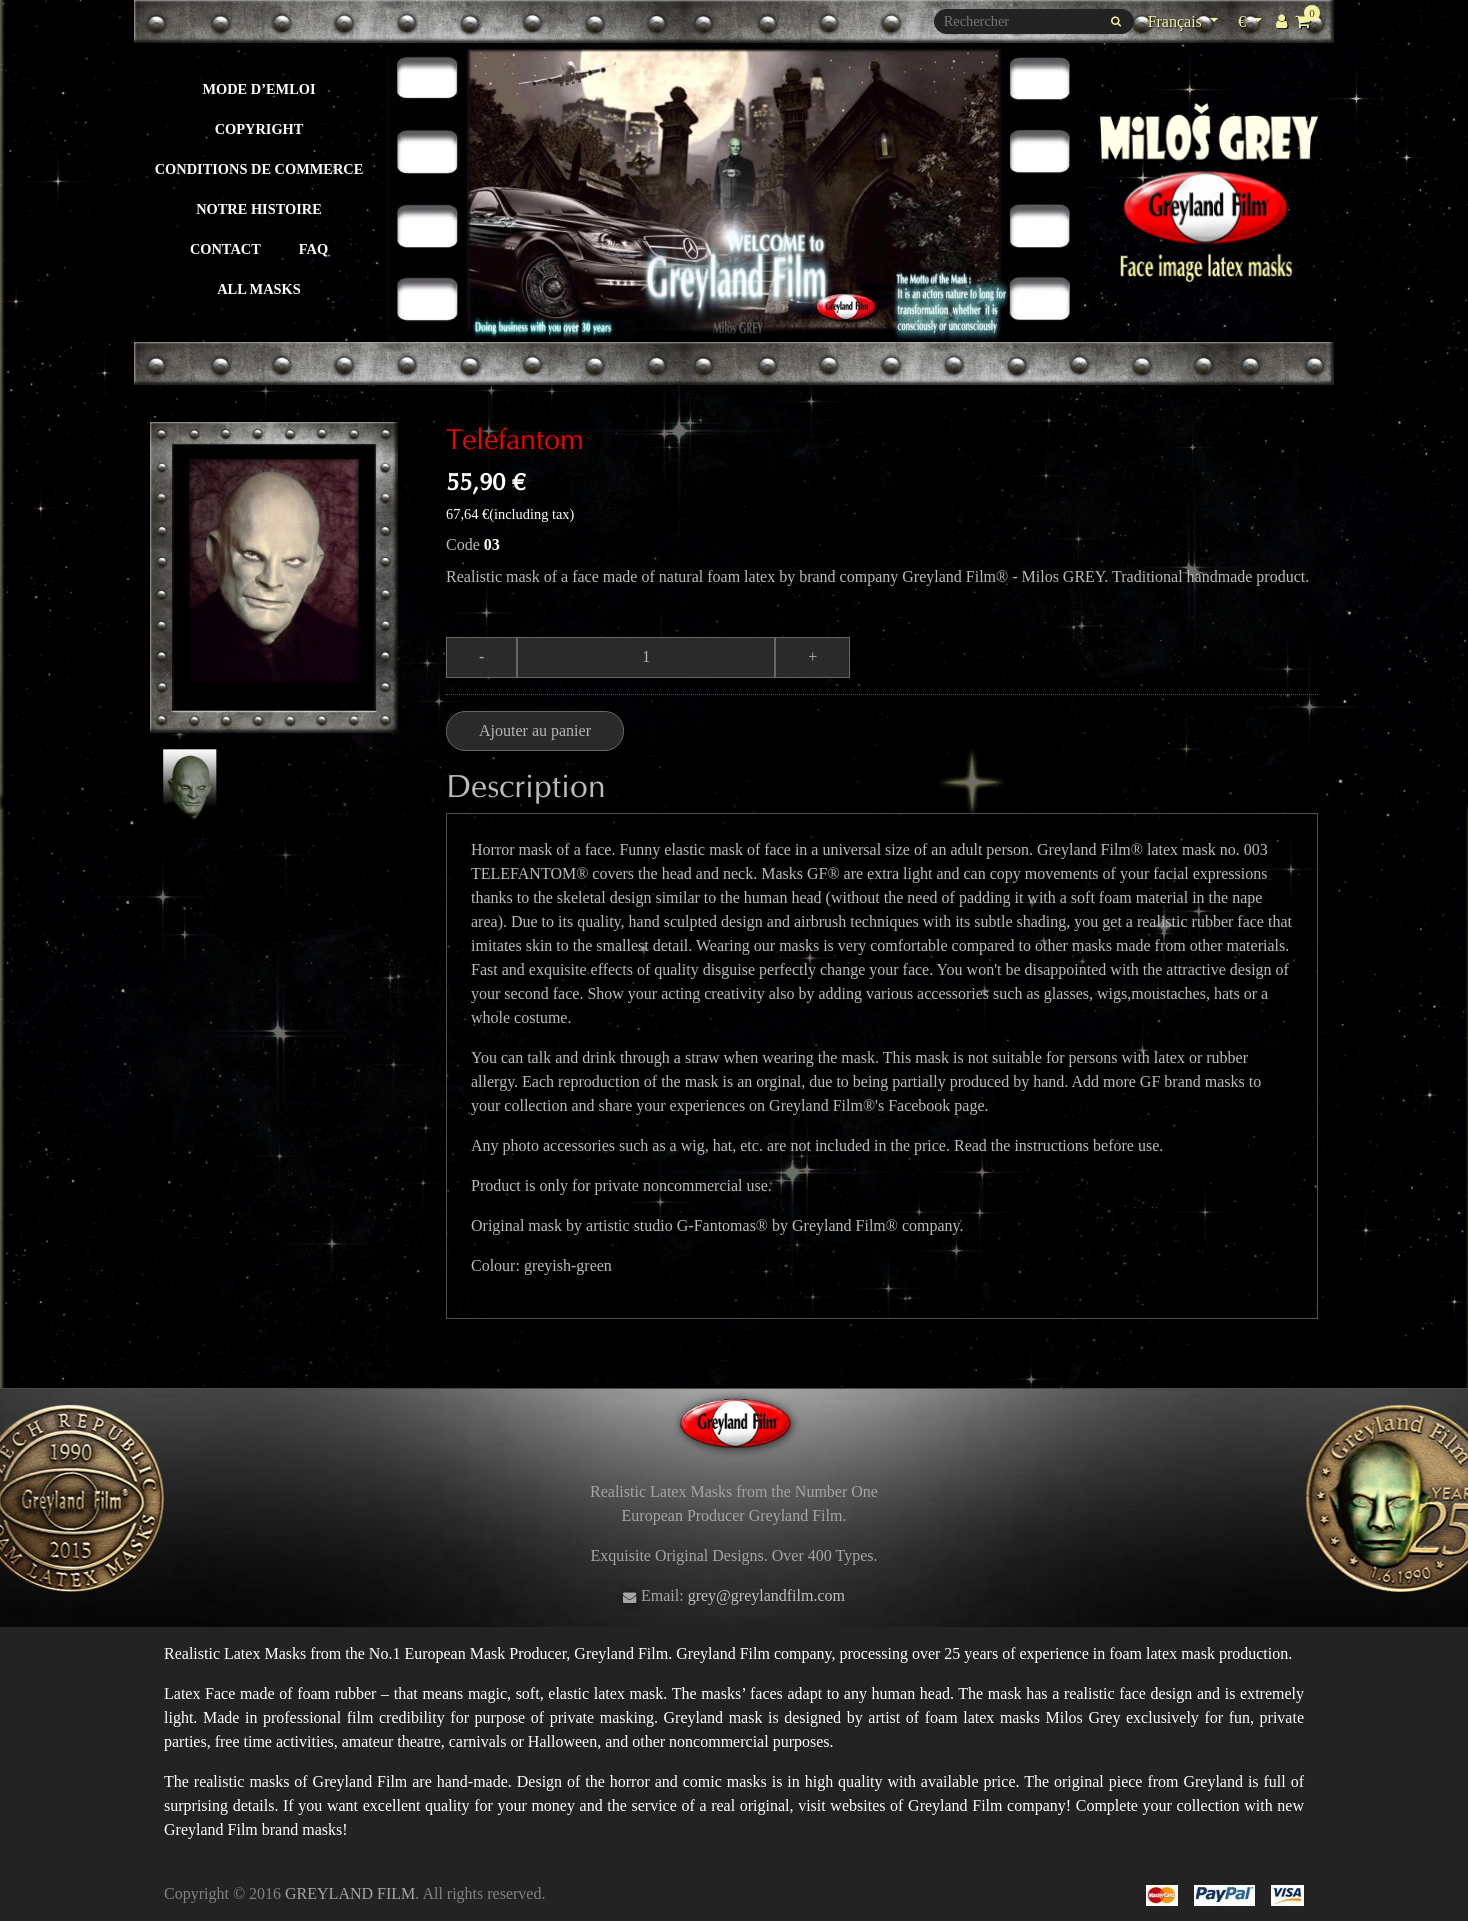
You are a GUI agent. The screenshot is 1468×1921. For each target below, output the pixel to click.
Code (463, 544)
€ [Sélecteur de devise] (1252, 19)
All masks (259, 289)
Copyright (259, 129)
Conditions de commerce (259, 169)
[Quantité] (646, 657)
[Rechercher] (1034, 21)
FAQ (313, 249)
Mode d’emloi (258, 89)
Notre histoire (259, 209)
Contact (225, 249)
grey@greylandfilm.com (766, 1595)
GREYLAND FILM (350, 1893)
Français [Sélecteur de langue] (1177, 21)
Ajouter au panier (535, 730)
